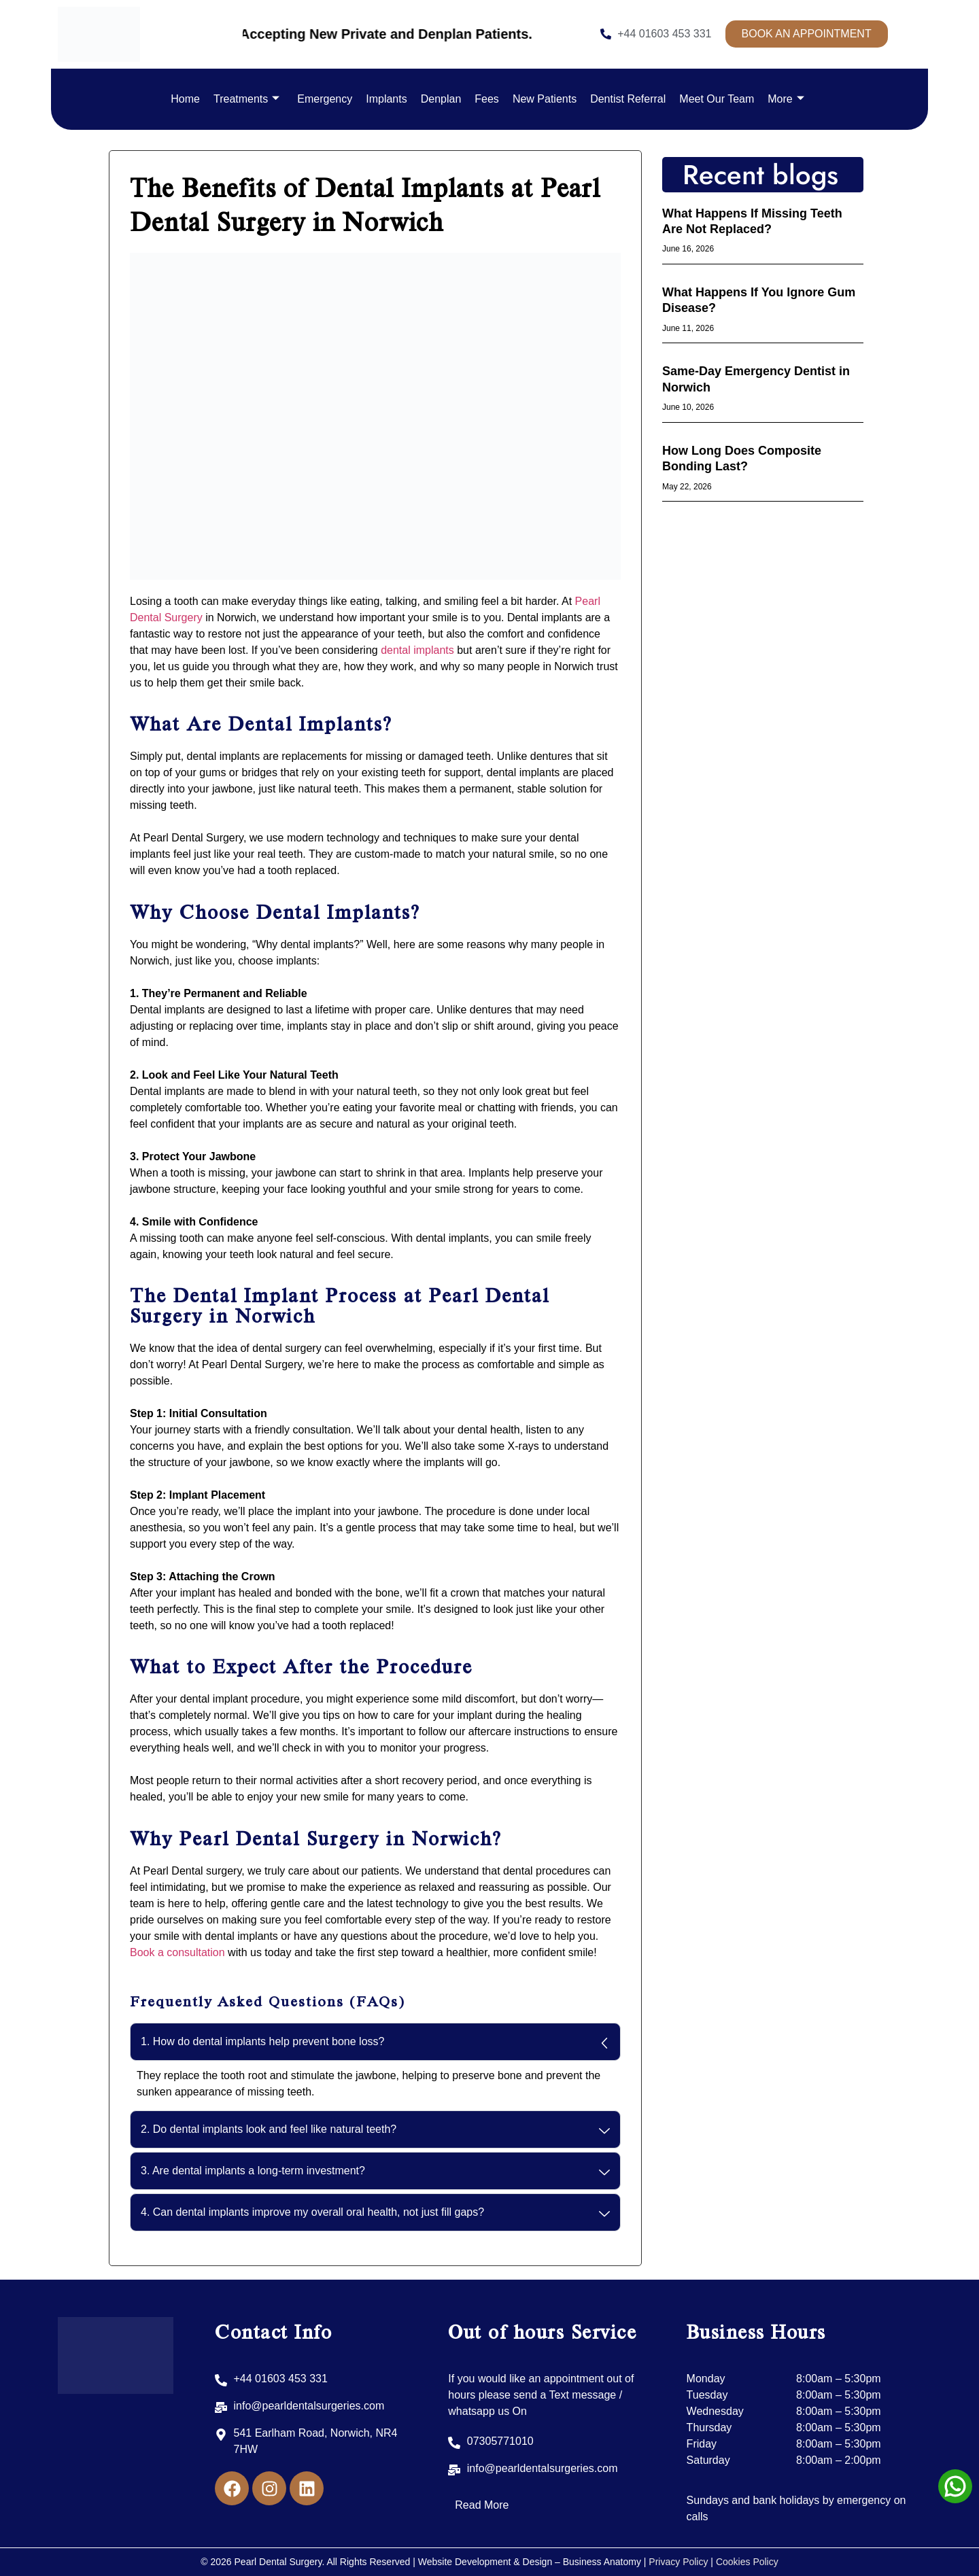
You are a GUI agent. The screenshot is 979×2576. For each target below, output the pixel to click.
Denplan (441, 99)
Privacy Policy (678, 2561)
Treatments (246, 99)
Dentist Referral (628, 99)
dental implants (417, 650)
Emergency (324, 99)
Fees (487, 99)
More (786, 99)
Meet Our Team (716, 99)
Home (185, 99)
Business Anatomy (603, 2561)
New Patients (545, 99)
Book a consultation (177, 1952)
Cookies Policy (747, 2561)
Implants (386, 99)
